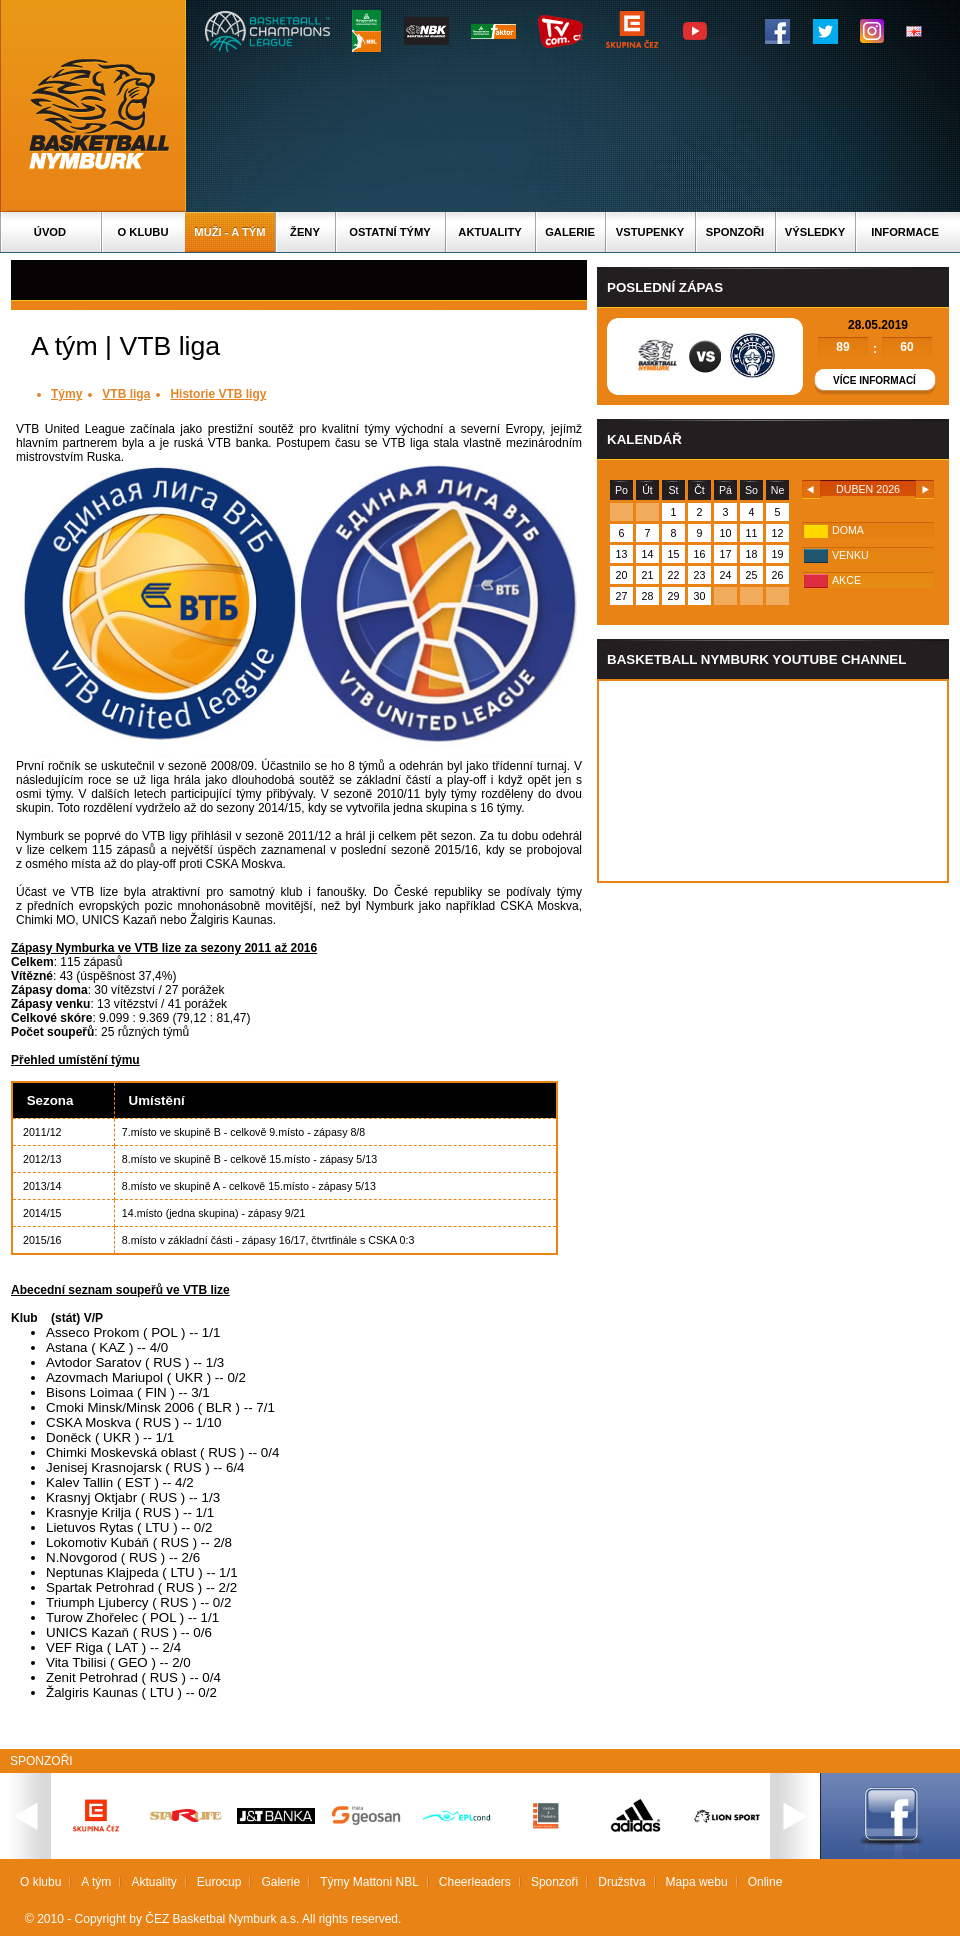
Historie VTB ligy (218, 394)
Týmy (66, 394)
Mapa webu (697, 1882)
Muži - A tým (229, 232)
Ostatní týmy (390, 232)
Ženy (305, 232)
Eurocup (219, 1882)
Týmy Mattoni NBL (369, 1882)
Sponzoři (735, 232)
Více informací (874, 380)
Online (765, 1882)
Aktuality (489, 232)
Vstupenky (650, 232)
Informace (905, 232)
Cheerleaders (475, 1882)
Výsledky (815, 232)
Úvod (50, 232)
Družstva (621, 1882)
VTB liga (126, 394)
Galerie (570, 232)
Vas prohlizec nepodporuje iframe (773, 781)
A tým (96, 1882)
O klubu (143, 232)
